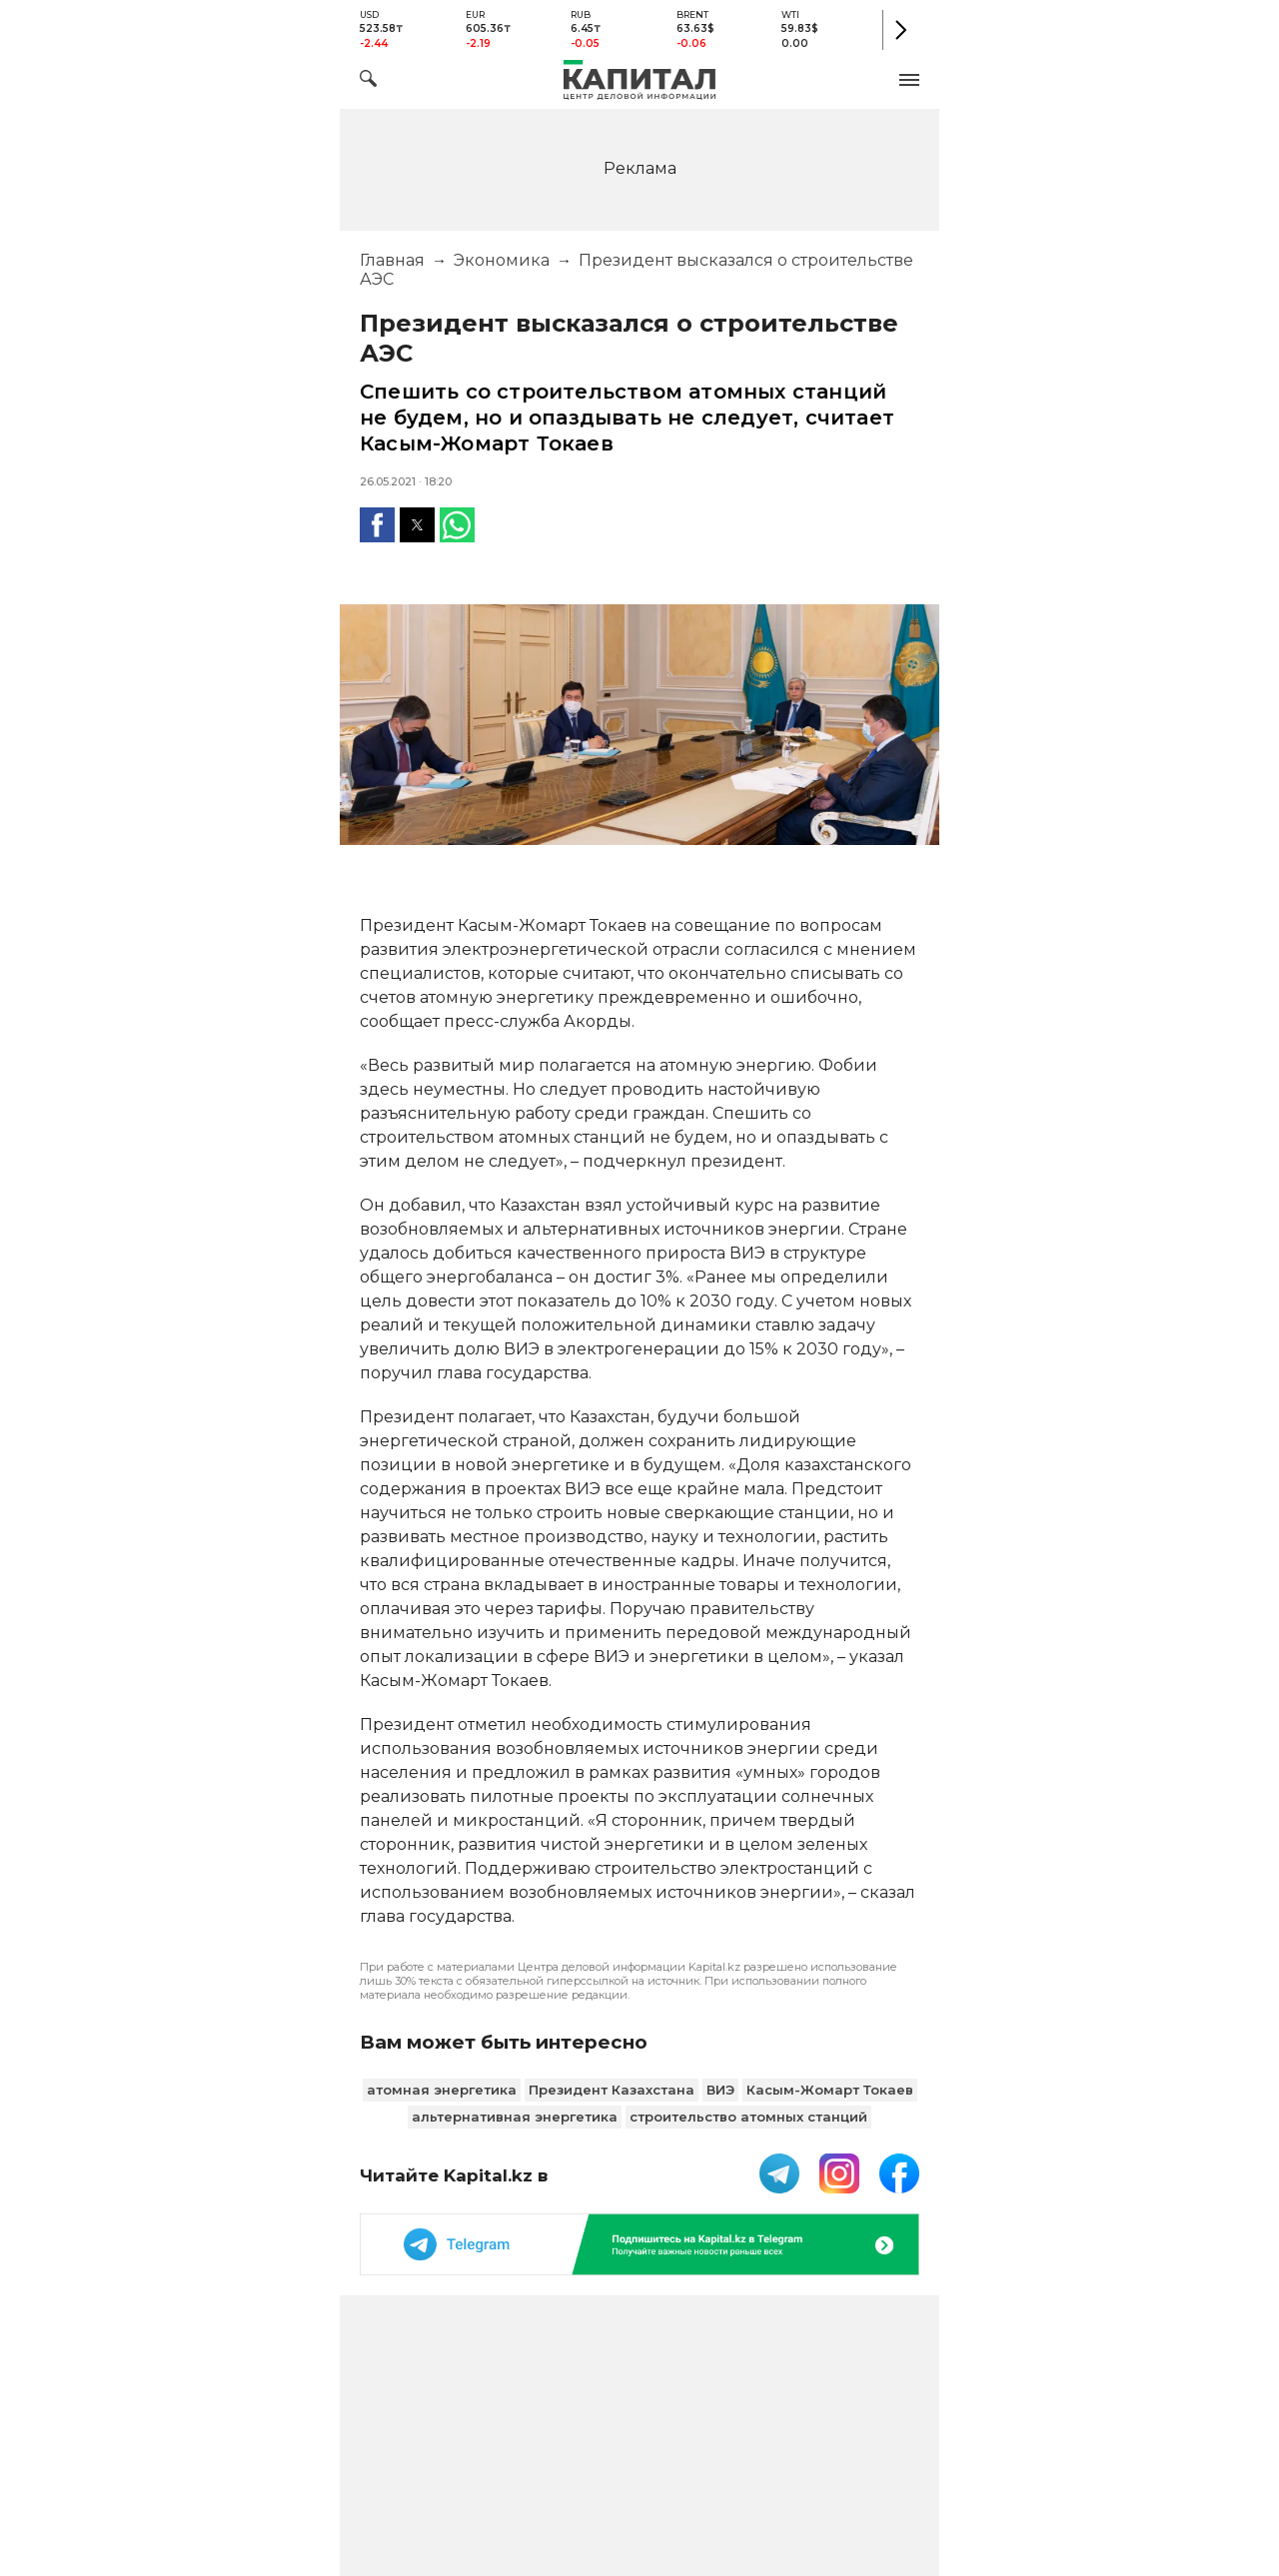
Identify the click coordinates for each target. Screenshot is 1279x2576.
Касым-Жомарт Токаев (829, 2090)
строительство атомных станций (748, 2117)
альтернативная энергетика (515, 2117)
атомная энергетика (442, 2090)
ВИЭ (720, 2090)
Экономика (502, 260)
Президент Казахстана (611, 2090)
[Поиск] (368, 81)
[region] (639, 167)
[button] (909, 80)
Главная (392, 260)
